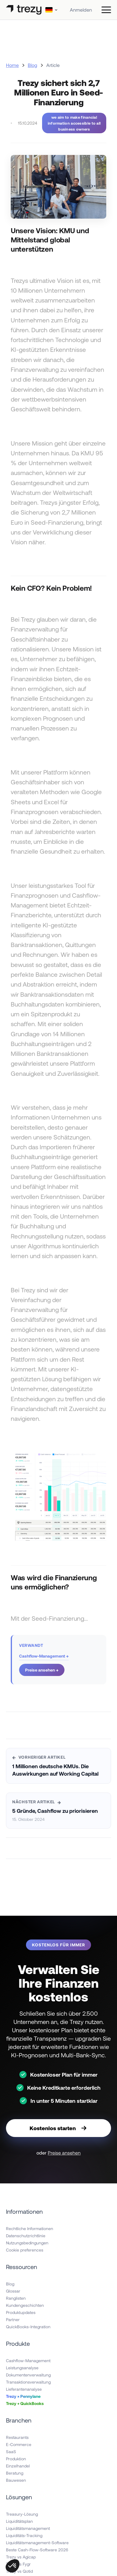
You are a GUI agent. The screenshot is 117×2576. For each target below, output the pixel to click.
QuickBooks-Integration (28, 2326)
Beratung (14, 2472)
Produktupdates (21, 2312)
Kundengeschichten (25, 2305)
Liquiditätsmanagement (28, 2528)
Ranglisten (16, 2298)
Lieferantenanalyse (24, 2389)
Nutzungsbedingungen (27, 2242)
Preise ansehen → (42, 1669)
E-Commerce (18, 2444)
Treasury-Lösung (22, 2514)
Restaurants (17, 2437)
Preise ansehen (64, 2152)
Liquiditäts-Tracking (24, 2535)
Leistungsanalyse (22, 2367)
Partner (13, 2319)
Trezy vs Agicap (21, 2556)
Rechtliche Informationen (29, 2228)
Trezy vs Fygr (18, 2563)
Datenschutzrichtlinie (25, 2235)
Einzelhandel (18, 2465)
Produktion (16, 2458)
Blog (32, 65)
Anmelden (81, 9)
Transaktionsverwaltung (28, 2381)
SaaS (11, 2451)
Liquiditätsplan (19, 2521)
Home (12, 65)
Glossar (13, 2290)
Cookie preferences (24, 2249)
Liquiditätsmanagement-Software (37, 2542)
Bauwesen (16, 2480)
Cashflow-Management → (44, 1655)
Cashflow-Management (28, 2360)
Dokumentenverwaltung (28, 2374)
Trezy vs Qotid (19, 2571)
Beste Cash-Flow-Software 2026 (37, 2549)
